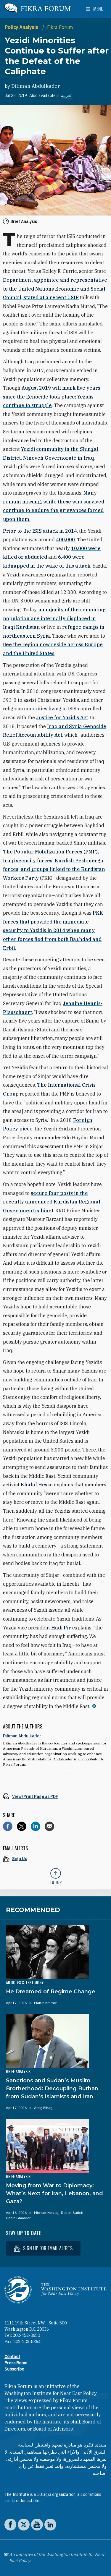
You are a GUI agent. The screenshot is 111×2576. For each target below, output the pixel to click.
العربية (67, 95)
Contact (12, 2356)
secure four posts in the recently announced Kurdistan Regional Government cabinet (51, 1202)
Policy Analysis (22, 27)
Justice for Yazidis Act (62, 717)
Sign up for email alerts (43, 2248)
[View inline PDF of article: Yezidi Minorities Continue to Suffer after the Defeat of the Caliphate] (55, 1796)
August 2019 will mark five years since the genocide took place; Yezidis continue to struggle (51, 396)
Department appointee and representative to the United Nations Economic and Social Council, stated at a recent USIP (55, 288)
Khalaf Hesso (37, 1485)
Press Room (15, 2363)
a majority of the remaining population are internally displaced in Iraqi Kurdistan (54, 618)
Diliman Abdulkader (35, 86)
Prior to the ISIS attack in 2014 (40, 531)
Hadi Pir (61, 1628)
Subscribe (14, 2369)
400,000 (65, 539)
